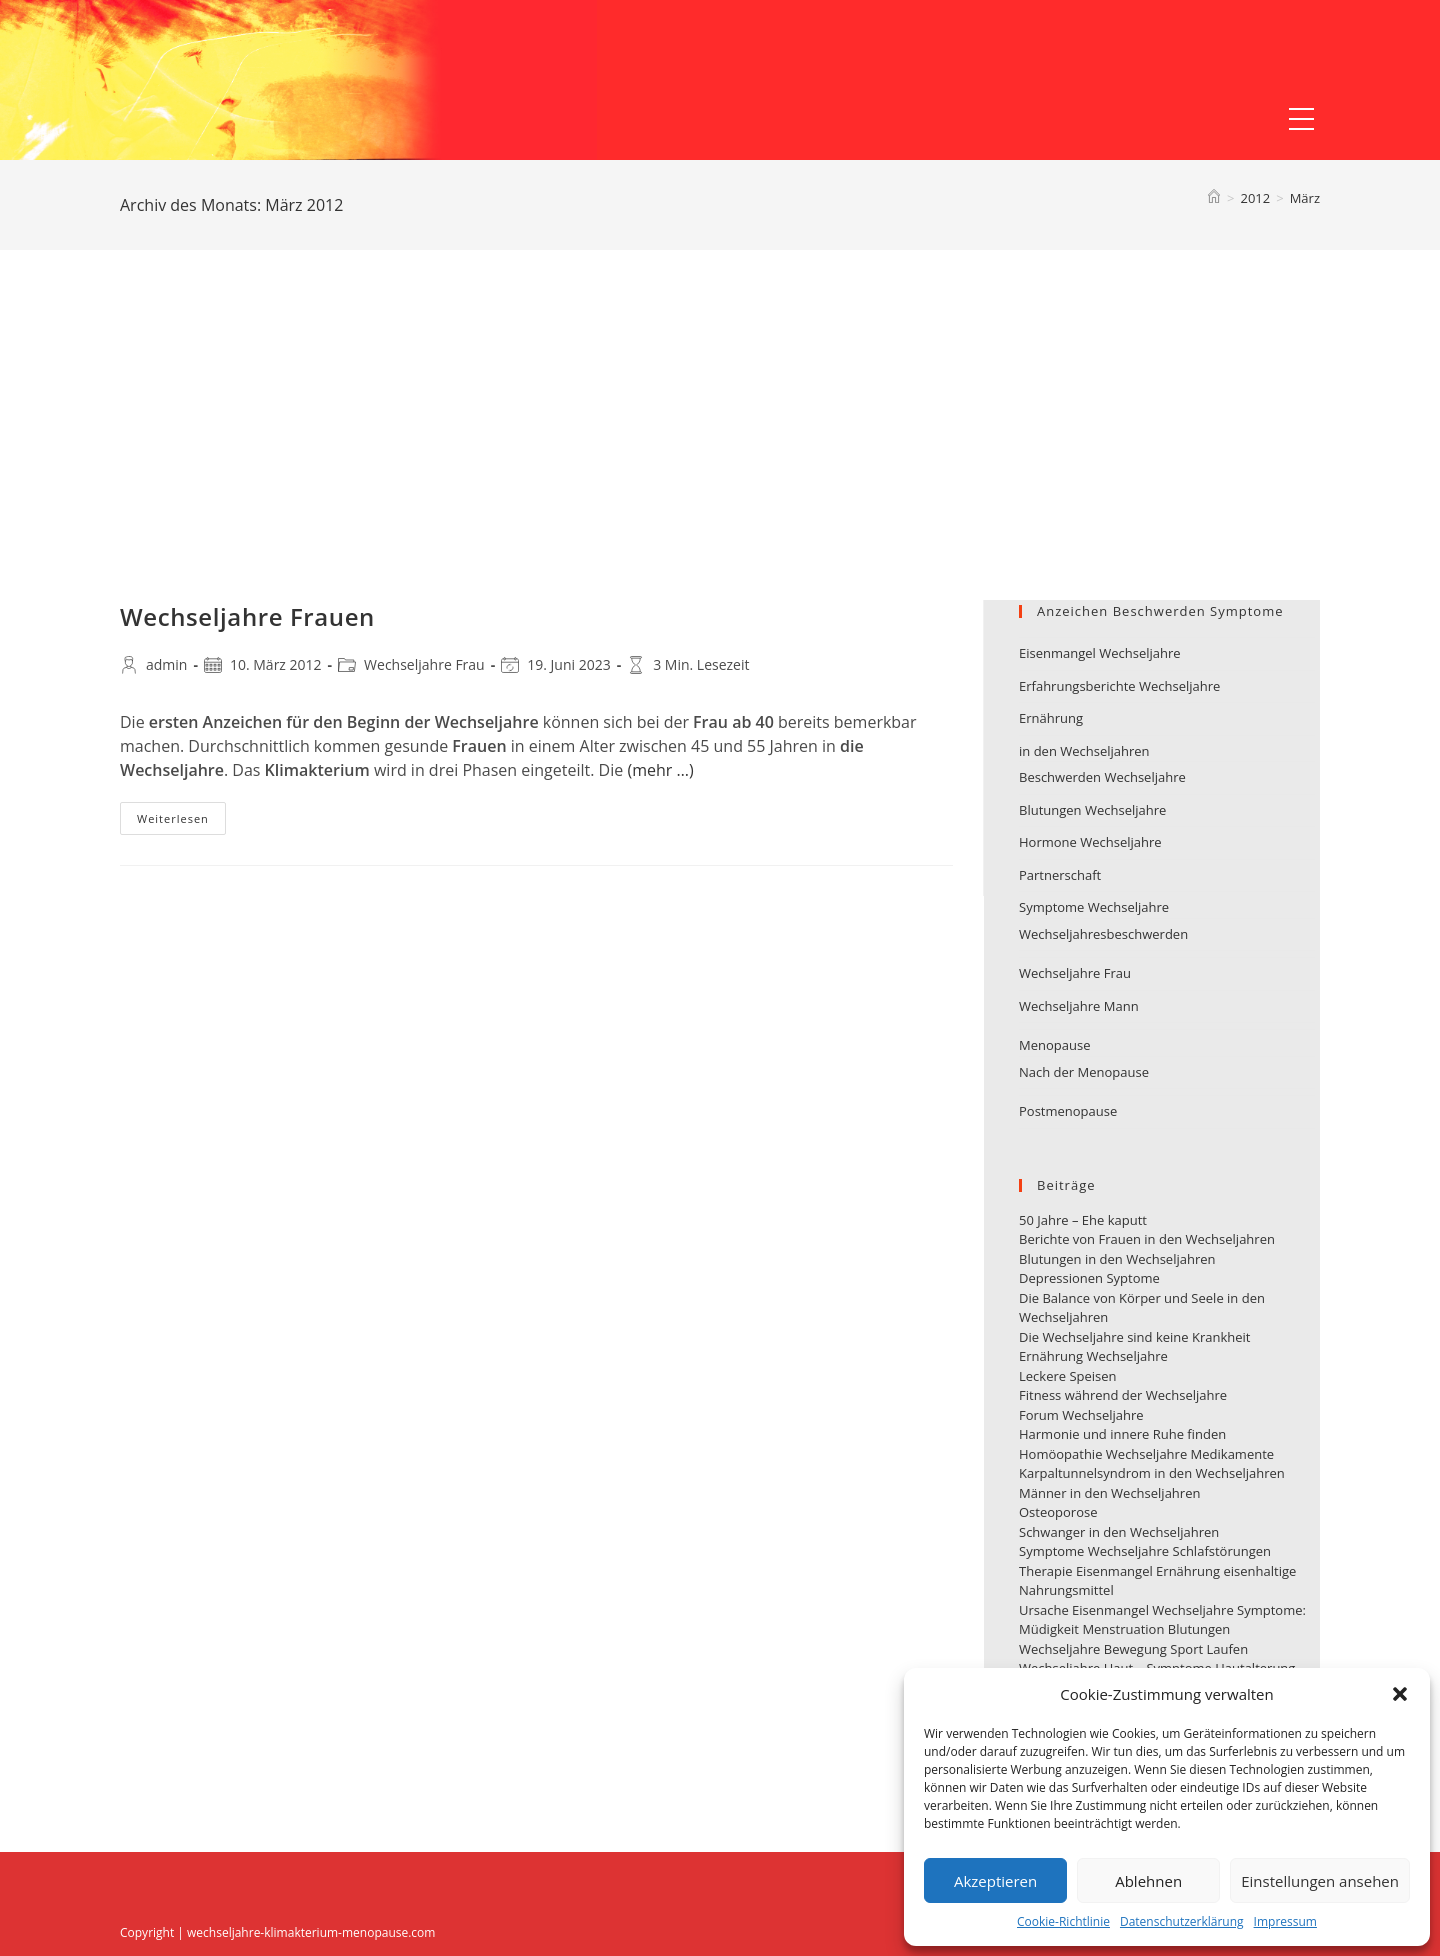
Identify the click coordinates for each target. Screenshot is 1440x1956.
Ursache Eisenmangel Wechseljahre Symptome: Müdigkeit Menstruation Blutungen (1162, 1620)
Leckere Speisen (1068, 1376)
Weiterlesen (181, 822)
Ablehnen (1148, 1881)
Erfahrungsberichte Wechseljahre (1119, 686)
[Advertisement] (720, 450)
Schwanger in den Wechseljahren (1119, 1532)
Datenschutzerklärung (1182, 1921)
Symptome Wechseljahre (1094, 907)
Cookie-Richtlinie (1063, 1921)
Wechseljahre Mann (1079, 1006)
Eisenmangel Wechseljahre (1100, 653)
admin (166, 664)
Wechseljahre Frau (424, 664)
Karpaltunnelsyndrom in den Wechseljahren (1152, 1473)
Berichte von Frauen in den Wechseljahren (1147, 1239)
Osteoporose (1058, 1512)
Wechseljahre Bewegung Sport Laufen (1133, 1649)
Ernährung (1051, 718)
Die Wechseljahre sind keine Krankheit (1134, 1337)
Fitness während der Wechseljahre (1123, 1395)
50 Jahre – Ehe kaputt (1083, 1220)
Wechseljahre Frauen (247, 616)
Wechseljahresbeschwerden (1103, 934)
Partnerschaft (1060, 875)
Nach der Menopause (1084, 1072)
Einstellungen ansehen (1320, 1881)
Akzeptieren (995, 1881)
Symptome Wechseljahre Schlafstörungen (1145, 1551)
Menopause (1054, 1045)
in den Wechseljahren (1084, 751)
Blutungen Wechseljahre (1092, 810)
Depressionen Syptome (1089, 1278)
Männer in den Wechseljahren (1109, 1493)
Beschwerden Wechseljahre (1102, 777)
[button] (1400, 1694)
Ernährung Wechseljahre (1093, 1356)
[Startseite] (1214, 198)
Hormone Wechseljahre (1090, 842)
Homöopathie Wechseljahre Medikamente (1146, 1454)
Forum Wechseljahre (1081, 1415)
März (1305, 198)
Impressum (1285, 1921)
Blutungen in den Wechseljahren (1117, 1259)
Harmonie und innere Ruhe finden (1122, 1434)
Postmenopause (1068, 1111)
